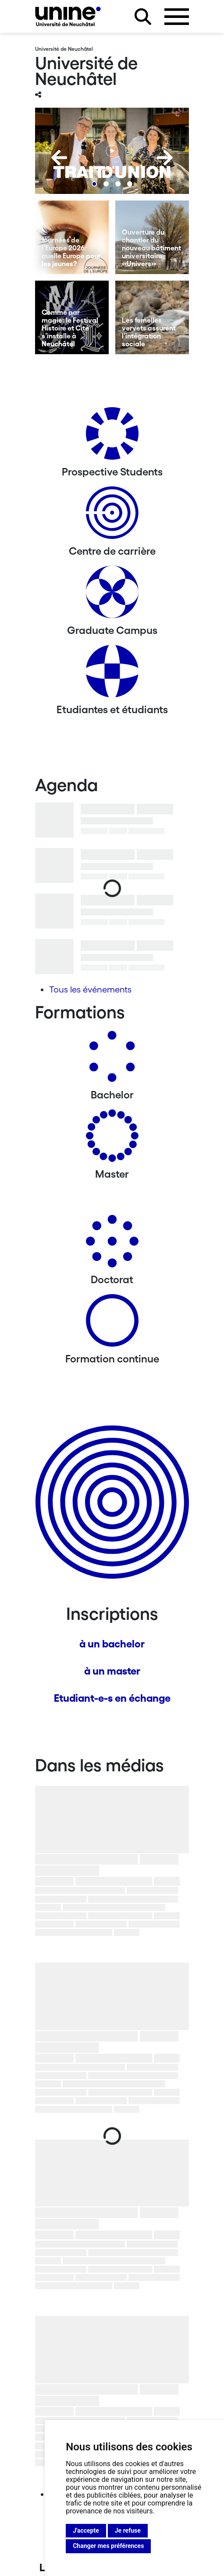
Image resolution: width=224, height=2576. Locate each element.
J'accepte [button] (86, 2530)
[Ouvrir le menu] (176, 16)
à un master (112, 1671)
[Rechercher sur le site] (143, 16)
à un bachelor (112, 1644)
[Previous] (59, 157)
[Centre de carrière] (112, 516)
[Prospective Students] (112, 437)
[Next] (165, 157)
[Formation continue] (112, 1324)
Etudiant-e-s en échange (112, 1698)
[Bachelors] (112, 1060)
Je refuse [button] (128, 2530)
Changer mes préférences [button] (108, 2545)
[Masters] (112, 1139)
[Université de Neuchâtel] (68, 16)
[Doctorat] (112, 1244)
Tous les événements (90, 989)
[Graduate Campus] (112, 595)
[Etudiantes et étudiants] (112, 674)
